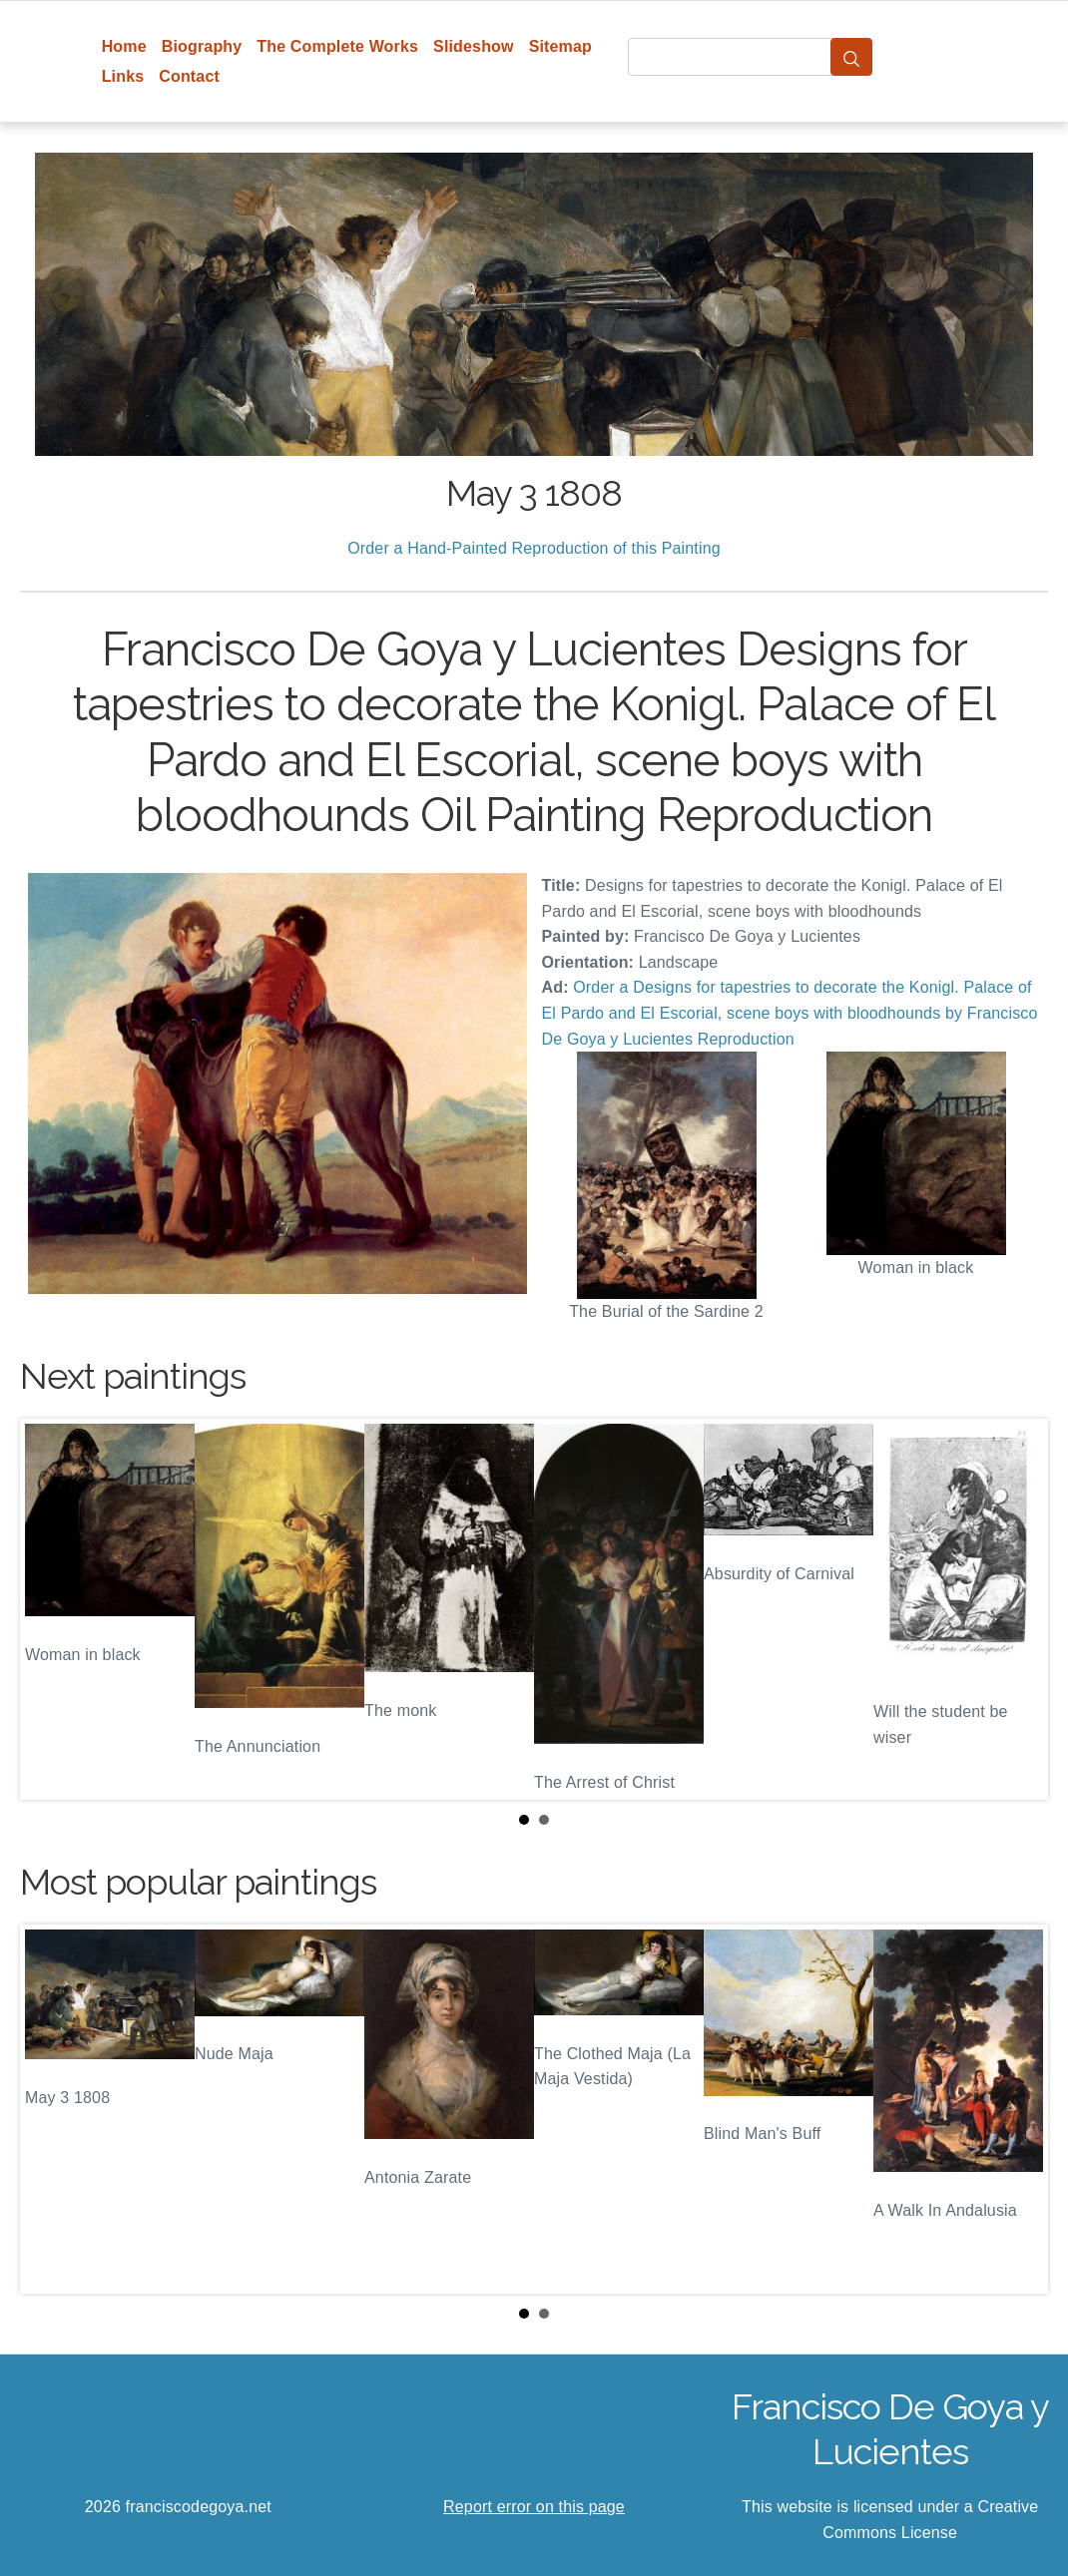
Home (124, 46)
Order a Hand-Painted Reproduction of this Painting (534, 548)
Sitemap (560, 46)
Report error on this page (534, 2506)
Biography (202, 46)
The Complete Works (337, 46)
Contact (189, 76)
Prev (51, 1609)
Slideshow (473, 46)
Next (1017, 1609)
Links (123, 76)
